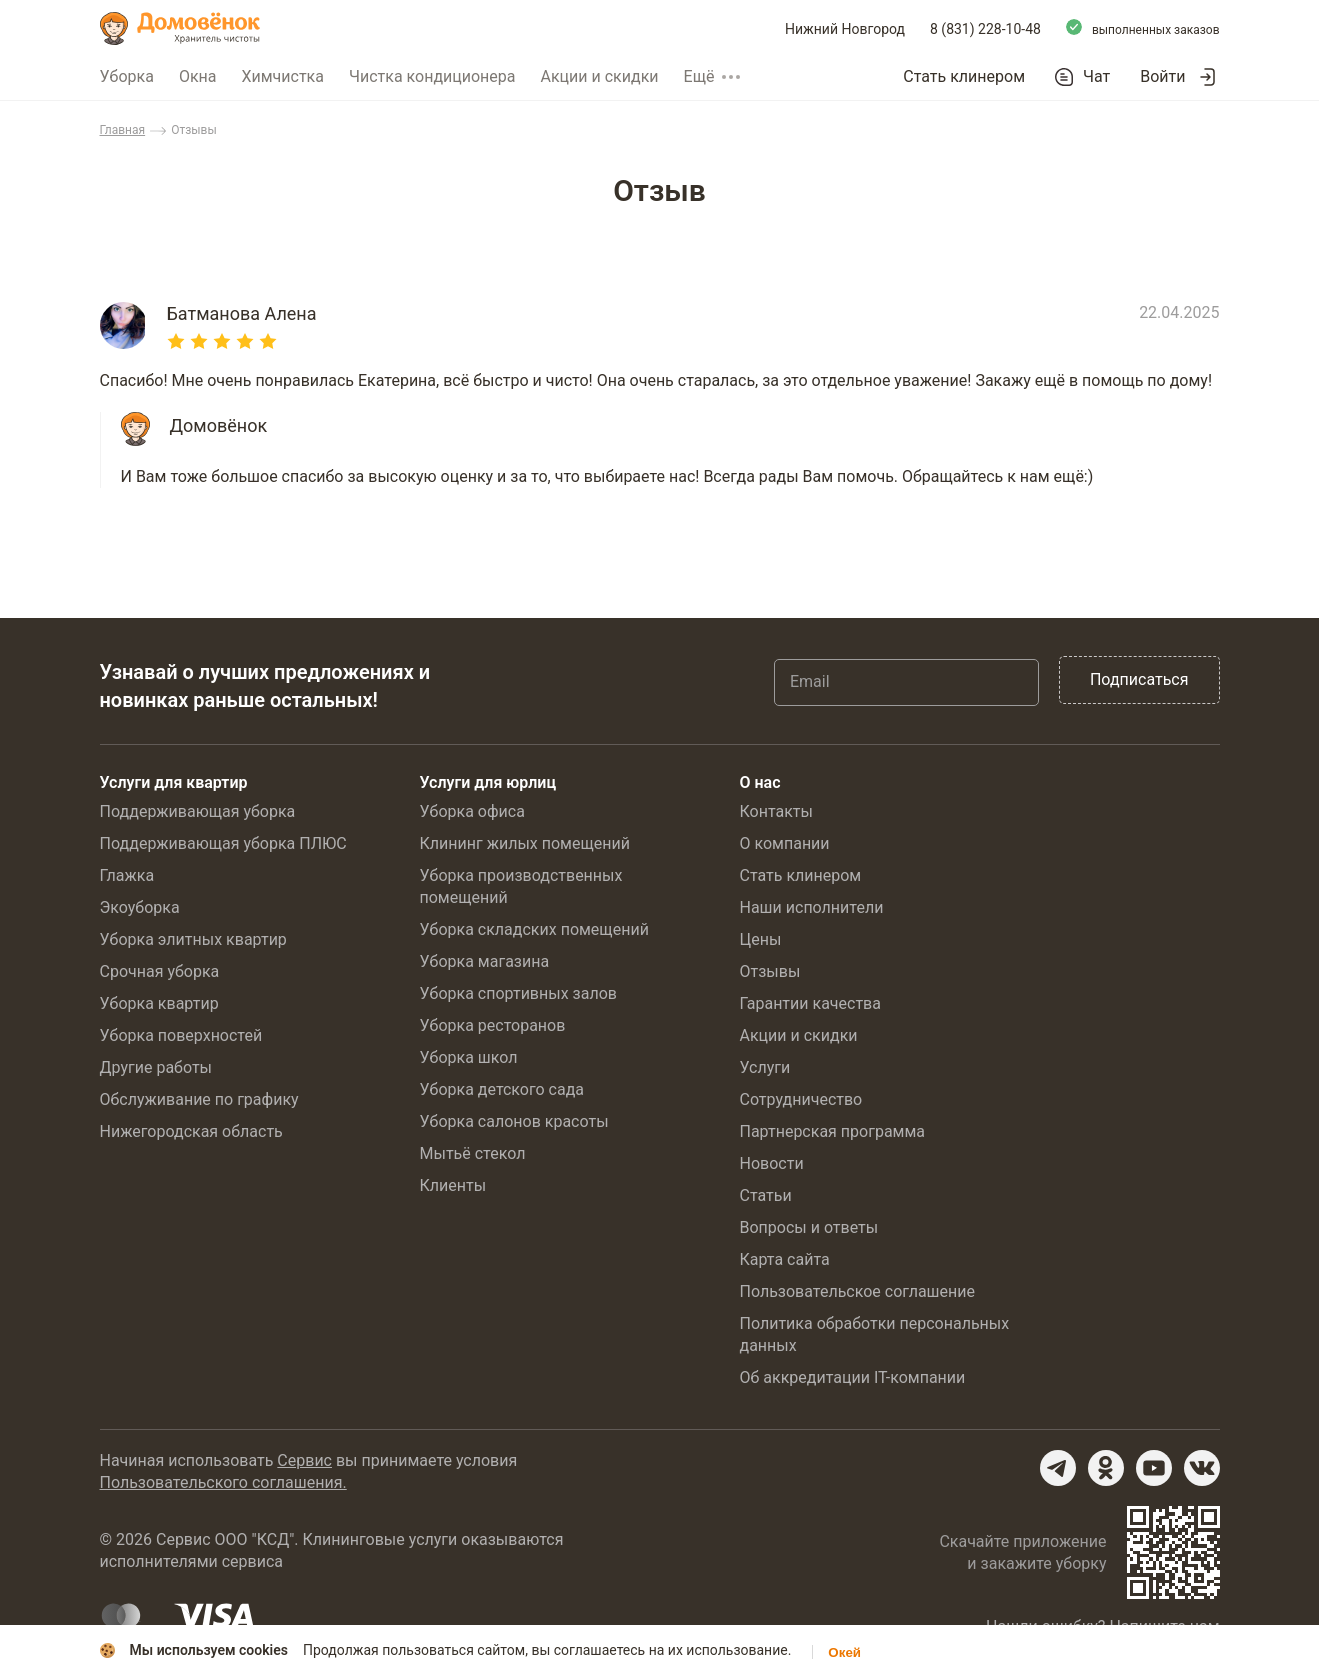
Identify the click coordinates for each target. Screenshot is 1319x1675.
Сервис (304, 1460)
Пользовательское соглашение (858, 1291)
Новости (772, 1163)
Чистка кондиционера (432, 76)
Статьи (766, 1195)
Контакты (776, 811)
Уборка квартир (159, 1003)
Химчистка (282, 76)
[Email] (906, 682)
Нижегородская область (191, 1131)
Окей (844, 1652)
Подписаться (1139, 679)
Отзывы (770, 971)
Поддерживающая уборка (198, 811)
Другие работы (156, 1067)
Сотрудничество (801, 1099)
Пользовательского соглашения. (223, 1482)
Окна (198, 76)
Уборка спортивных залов (518, 993)
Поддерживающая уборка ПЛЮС (223, 843)
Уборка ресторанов (493, 1025)
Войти (1162, 76)
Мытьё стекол (473, 1153)
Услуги (765, 1067)
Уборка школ (469, 1057)
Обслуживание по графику (199, 1099)
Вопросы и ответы (809, 1227)
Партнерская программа (833, 1131)
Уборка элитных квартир (193, 939)
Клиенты (453, 1185)
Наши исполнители (812, 907)
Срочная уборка (160, 971)
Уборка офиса (472, 811)
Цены (761, 939)
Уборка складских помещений (534, 929)
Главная (123, 130)
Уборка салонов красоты (514, 1121)
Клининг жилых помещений (525, 843)
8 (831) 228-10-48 (985, 29)
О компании (785, 843)
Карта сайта (785, 1259)
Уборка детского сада (502, 1089)
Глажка (127, 875)
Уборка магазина (485, 961)
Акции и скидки (600, 76)
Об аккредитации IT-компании (853, 1377)
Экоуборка (140, 907)
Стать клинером (964, 76)
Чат (1096, 77)
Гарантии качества (810, 1003)
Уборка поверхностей (181, 1035)
